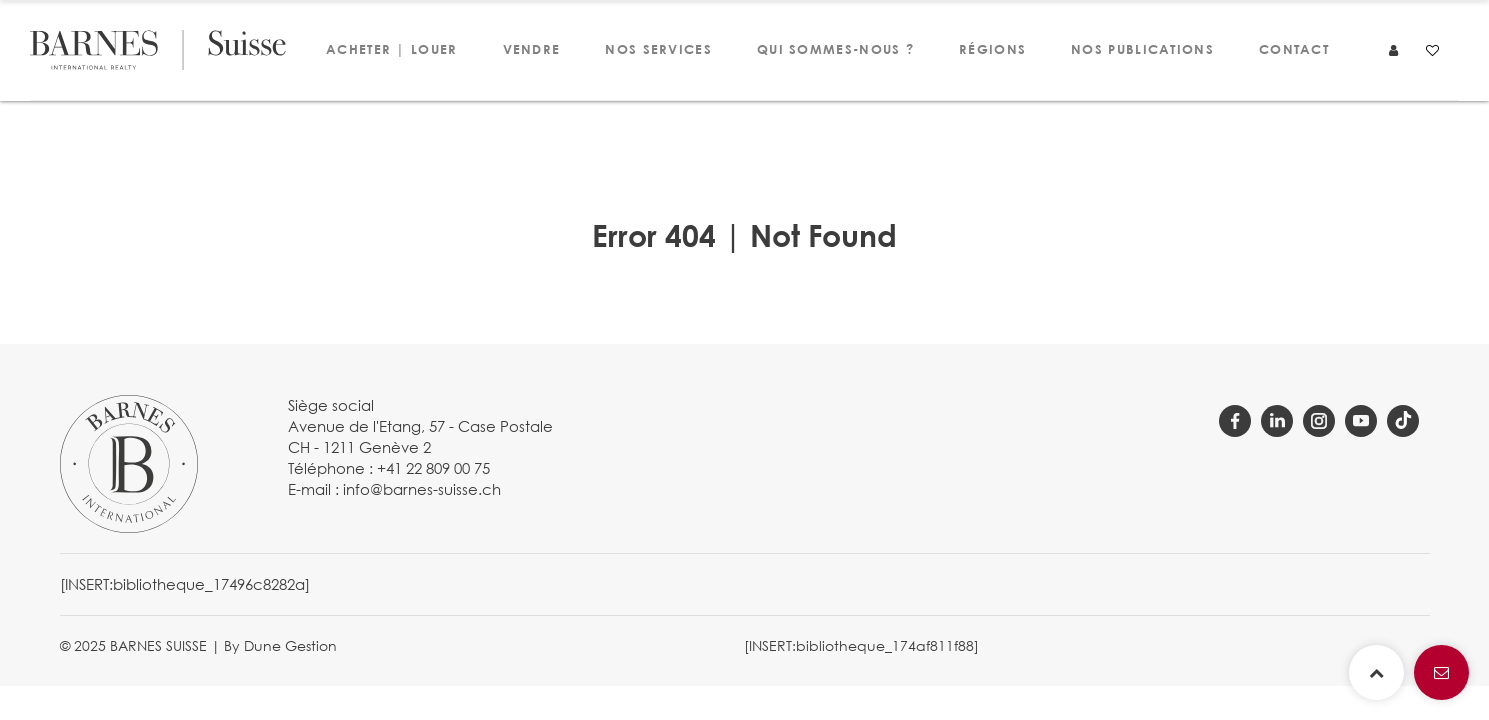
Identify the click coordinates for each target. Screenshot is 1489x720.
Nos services (658, 49)
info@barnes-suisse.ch (422, 489)
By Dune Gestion (280, 645)
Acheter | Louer (392, 49)
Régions (992, 49)
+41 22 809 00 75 (433, 468)
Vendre (532, 49)
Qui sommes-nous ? (835, 49)
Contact (1294, 49)
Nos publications (1142, 49)
